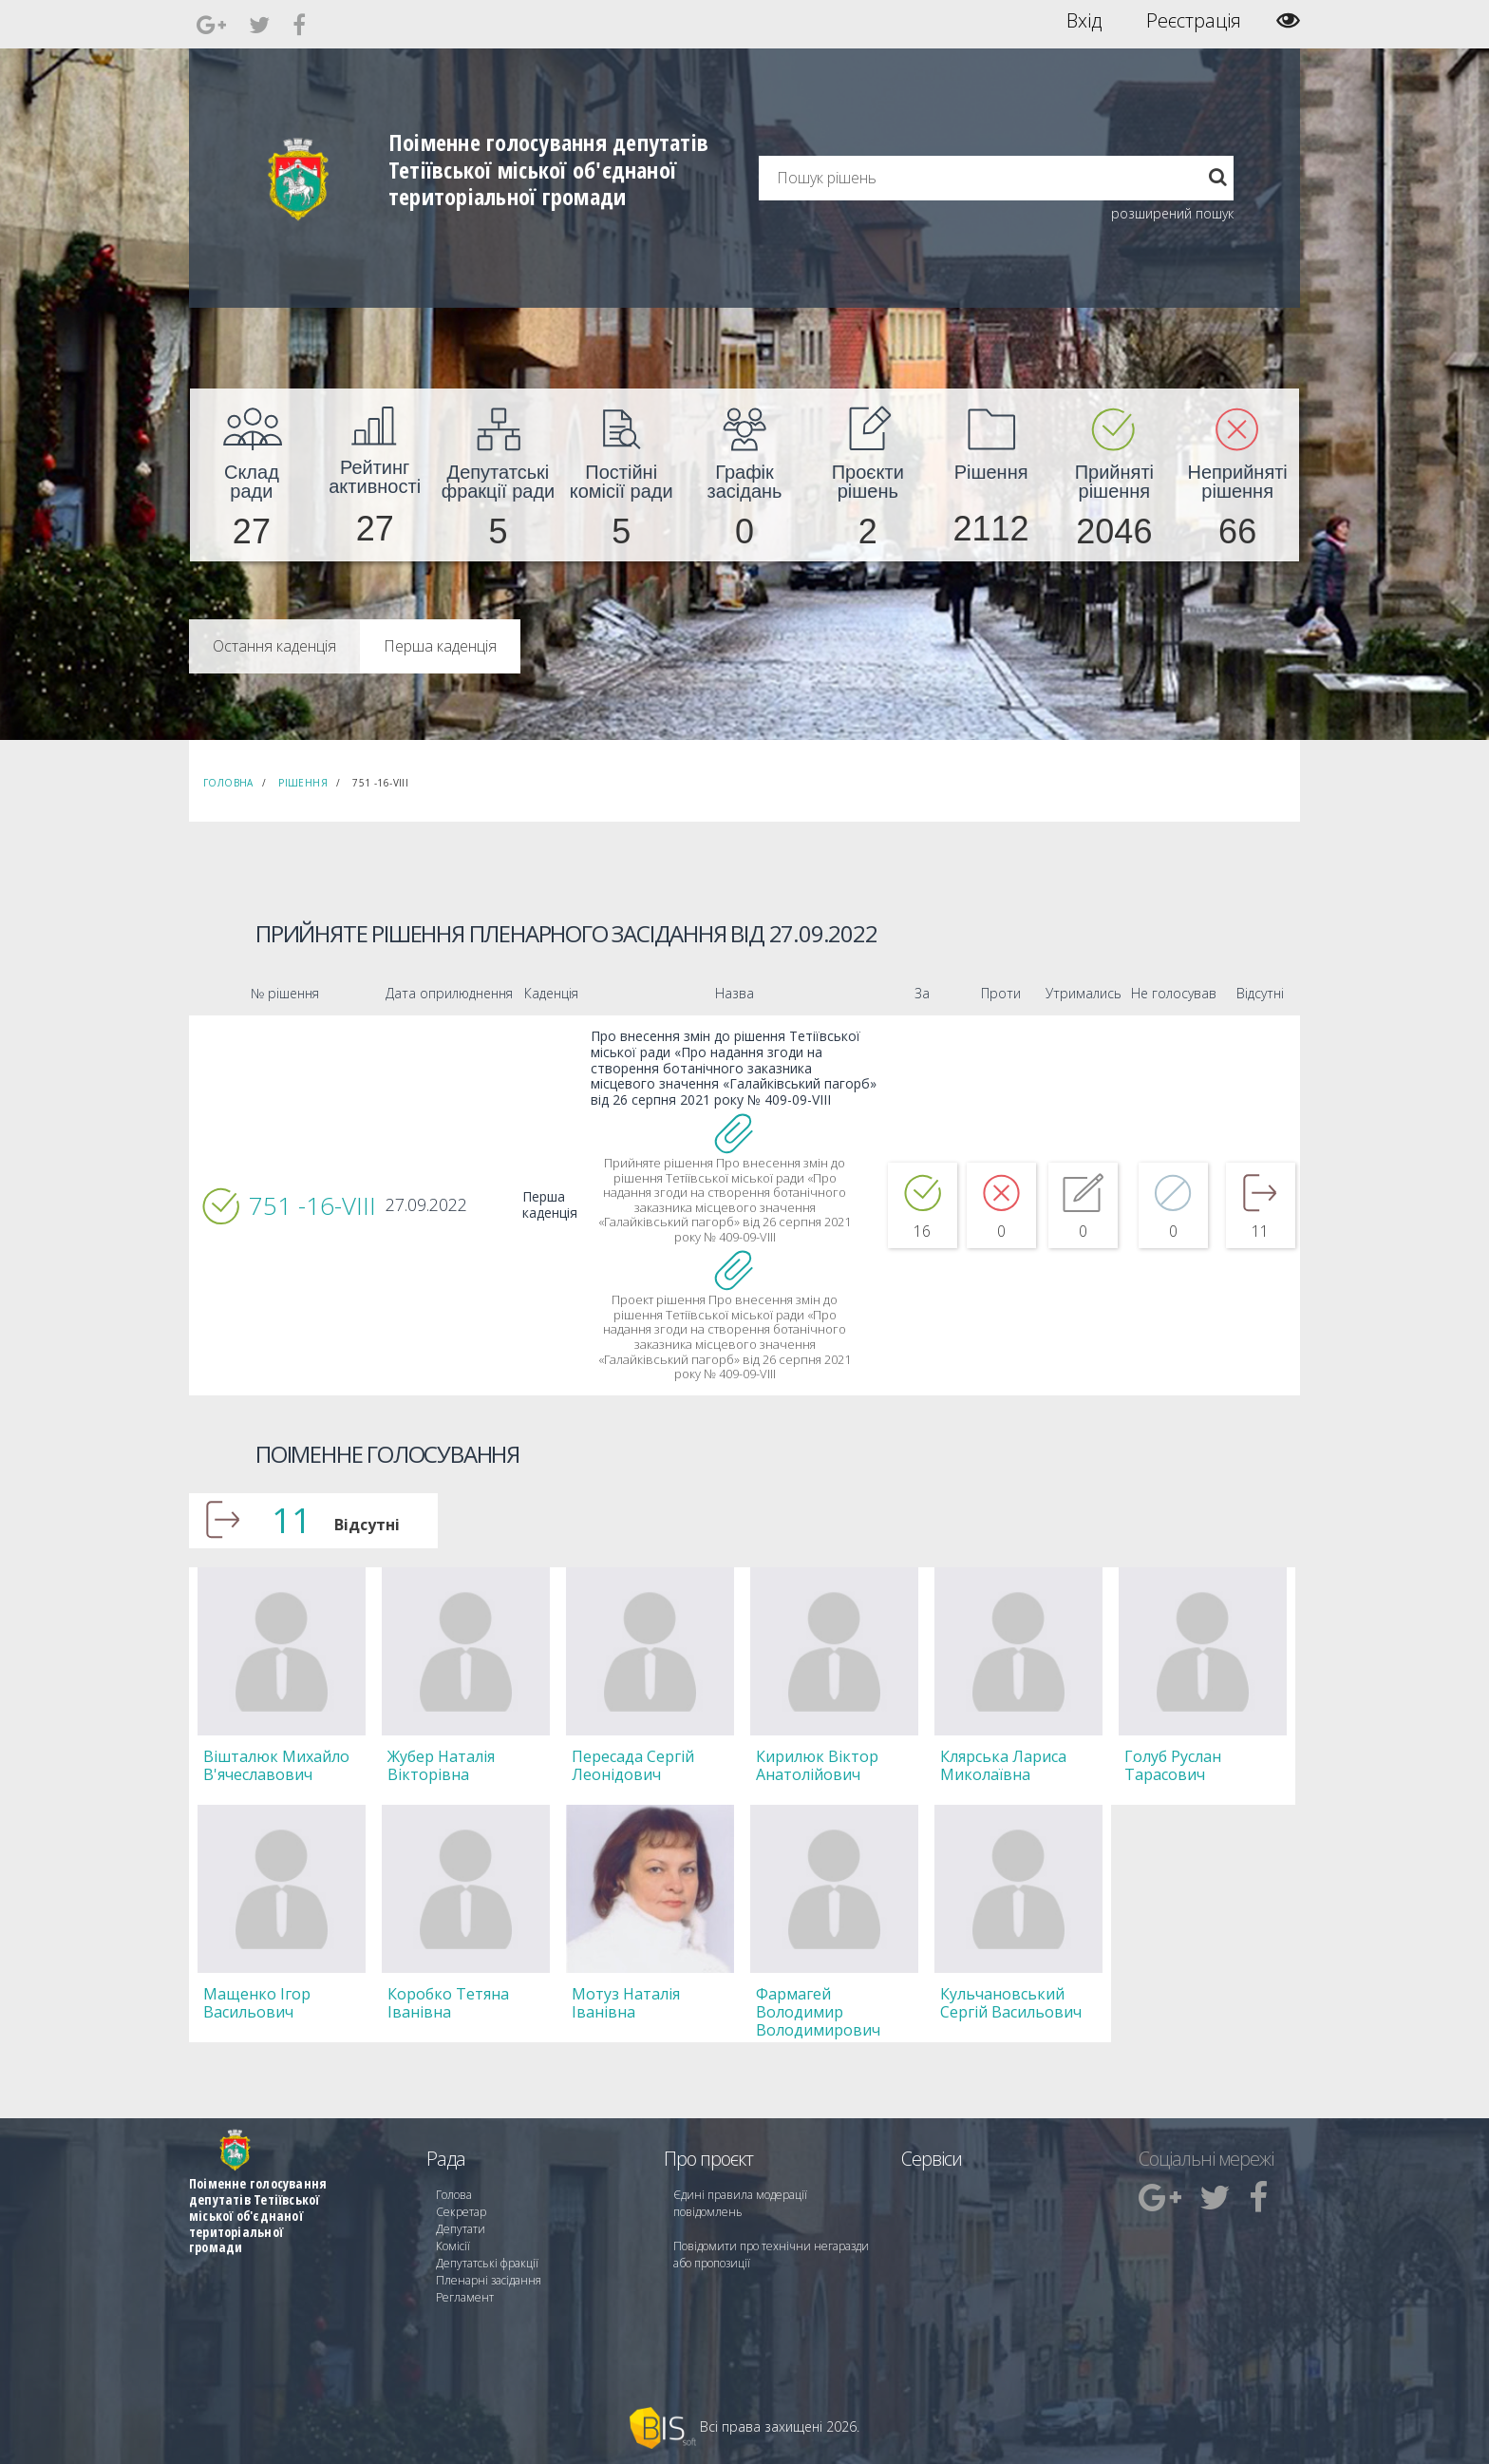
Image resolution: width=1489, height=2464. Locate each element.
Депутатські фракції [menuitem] (487, 2263)
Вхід (1084, 20)
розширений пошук (1172, 213)
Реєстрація (1193, 20)
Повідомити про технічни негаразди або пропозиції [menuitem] (771, 2254)
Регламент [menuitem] (465, 2297)
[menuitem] (251, 475)
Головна (228, 782)
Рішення (303, 782)
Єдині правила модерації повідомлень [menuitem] (740, 2203)
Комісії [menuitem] (453, 2246)
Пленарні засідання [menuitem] (488, 2280)
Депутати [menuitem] (460, 2229)
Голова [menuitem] (454, 2195)
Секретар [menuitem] (461, 2212)
